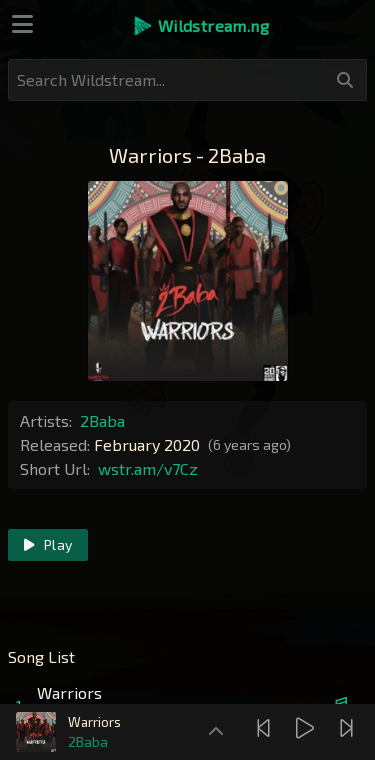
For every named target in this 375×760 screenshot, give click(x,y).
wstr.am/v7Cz (148, 468)
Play (48, 544)
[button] (200, 26)
